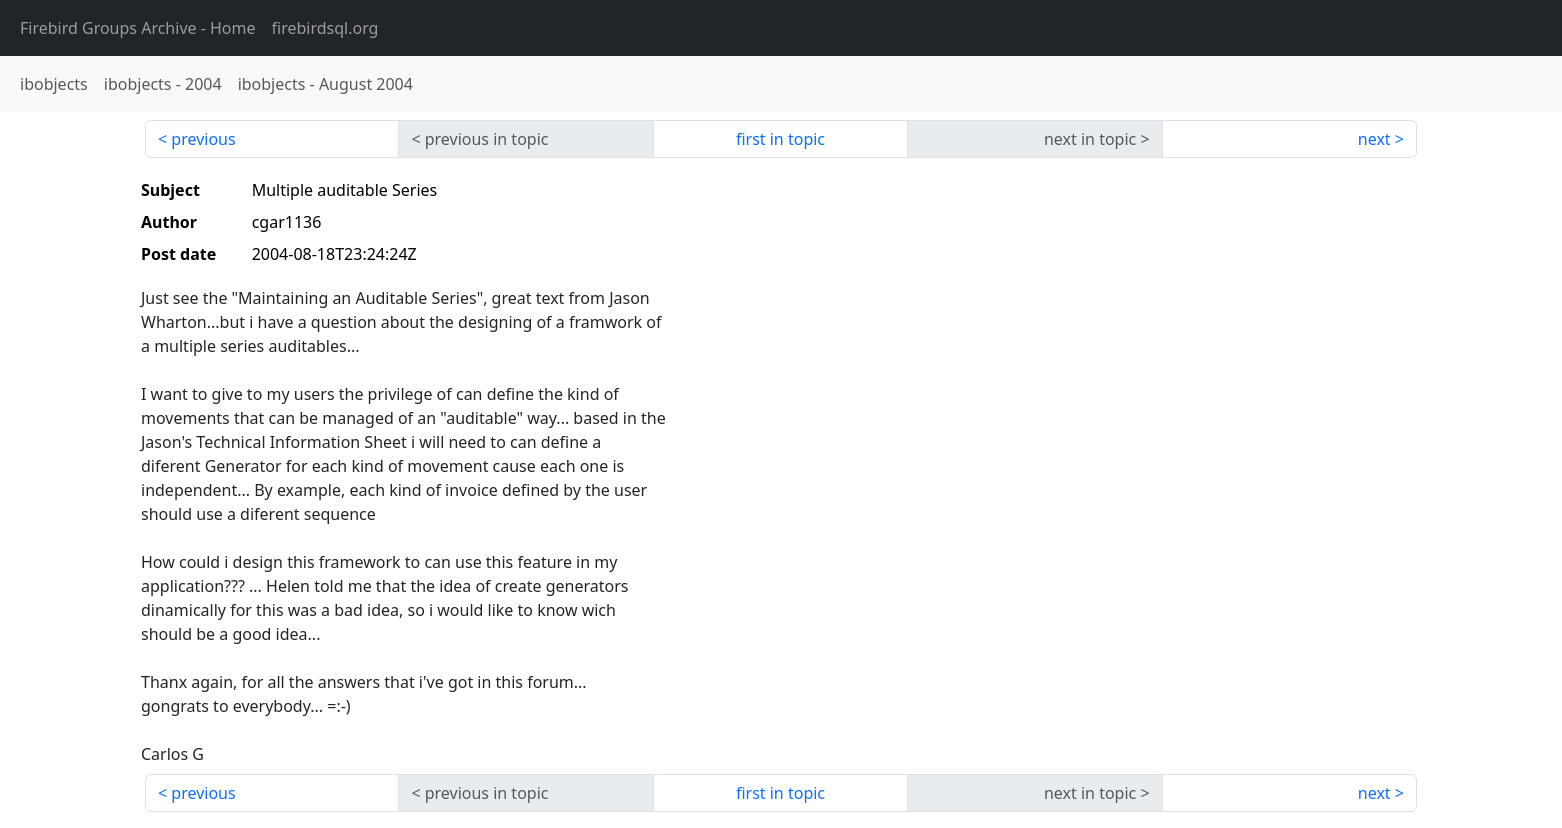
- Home (138, 28)
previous (203, 139)
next (1374, 139)
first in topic (780, 139)
